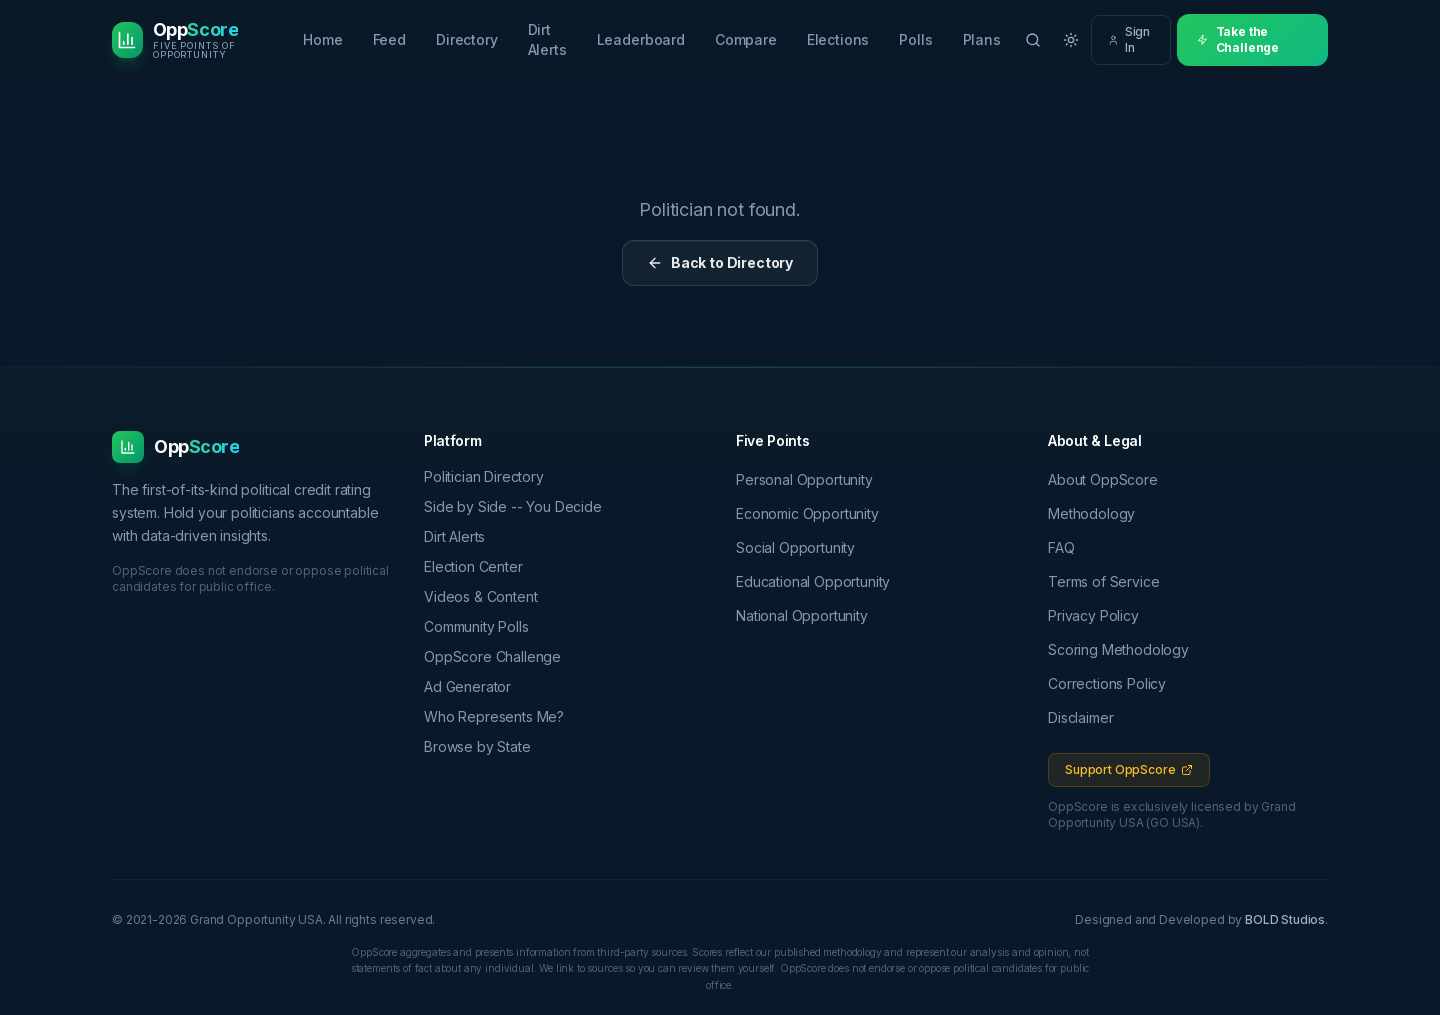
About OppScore (1103, 479)
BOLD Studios (1285, 919)
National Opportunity (802, 615)
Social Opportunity (795, 547)
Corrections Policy (1107, 683)
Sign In (1129, 39)
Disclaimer (1080, 717)
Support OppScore (1129, 769)
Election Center (480, 566)
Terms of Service (1103, 581)
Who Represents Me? (501, 716)
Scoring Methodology (1118, 649)
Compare (746, 39)
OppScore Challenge (499, 656)
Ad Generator (474, 686)
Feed (389, 39)
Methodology (1091, 513)
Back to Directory (720, 262)
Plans (982, 39)
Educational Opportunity (813, 581)
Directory (467, 39)
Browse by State (484, 746)
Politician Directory (491, 476)
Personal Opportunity (804, 479)
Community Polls (483, 626)
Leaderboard (641, 39)
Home (322, 39)
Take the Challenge (1238, 39)
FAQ (1061, 547)
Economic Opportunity (807, 513)
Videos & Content (487, 596)
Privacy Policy (1093, 615)
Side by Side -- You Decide (520, 506)
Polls (915, 39)
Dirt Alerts (547, 39)
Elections (838, 39)
